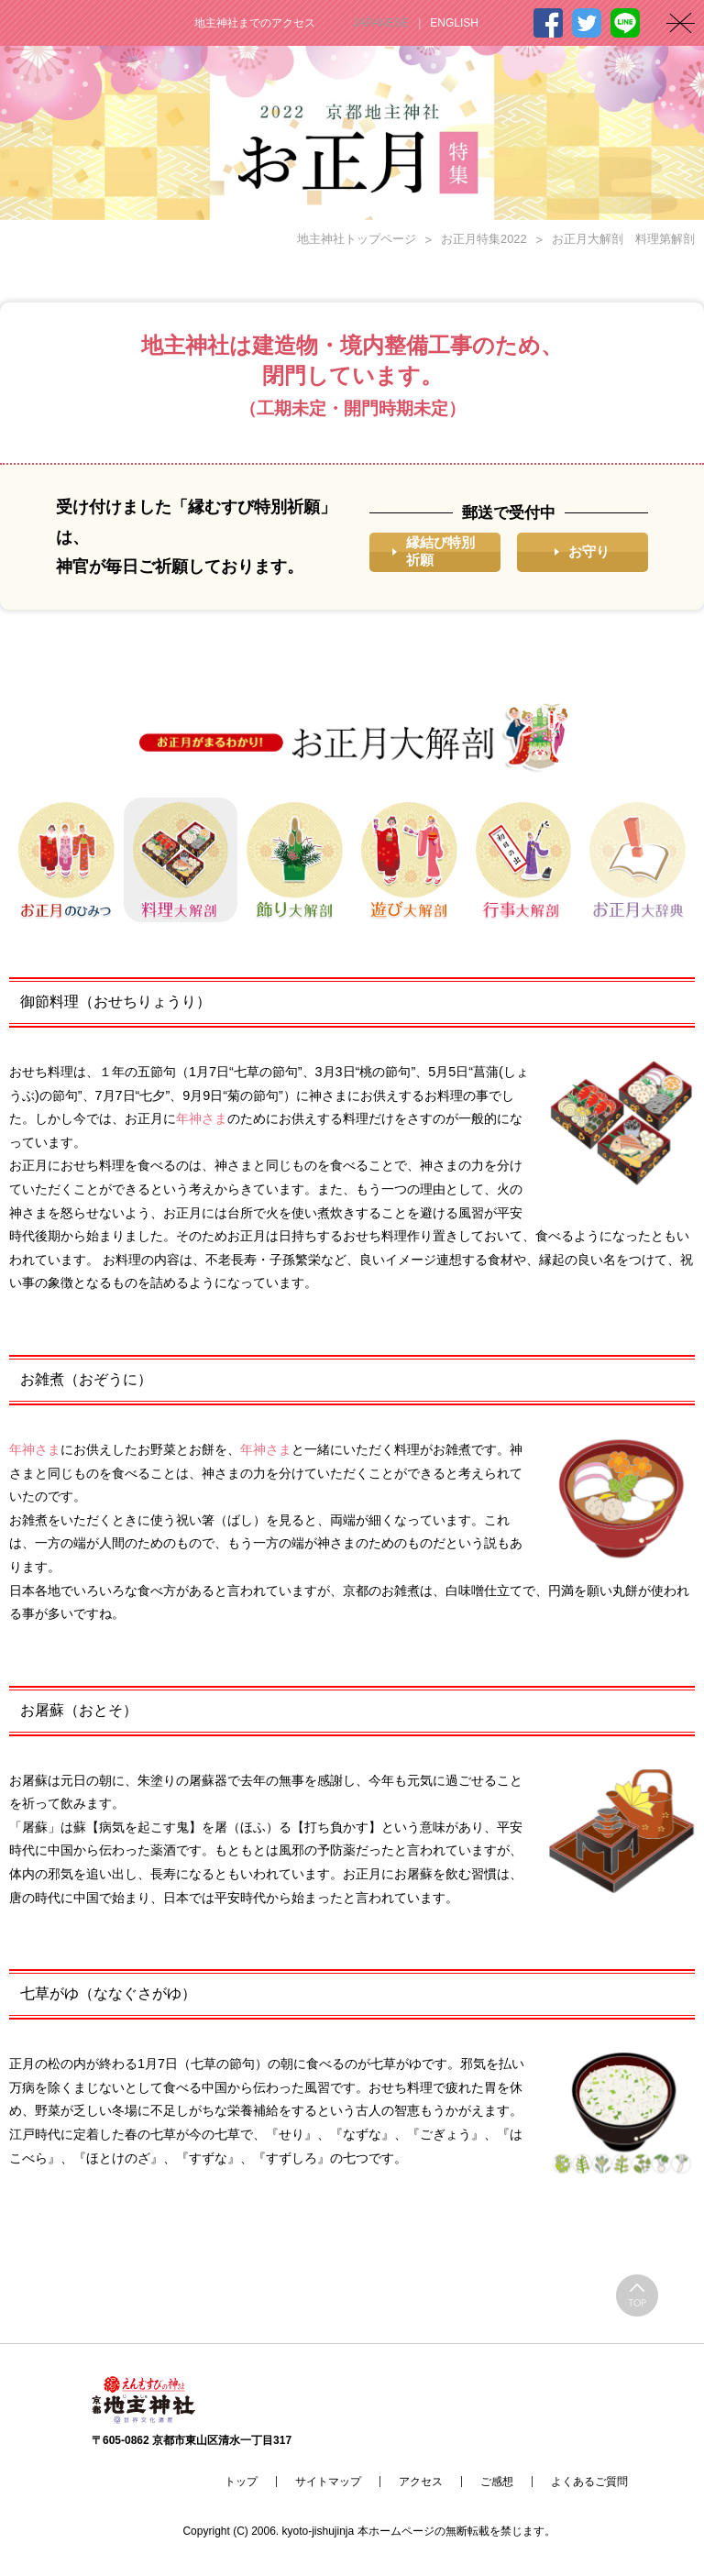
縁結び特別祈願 (440, 550)
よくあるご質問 (589, 2481)
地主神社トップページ (356, 239)
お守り (589, 551)
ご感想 (496, 2481)
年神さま (201, 1118)
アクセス (421, 2481)
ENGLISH (454, 23)
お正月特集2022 (483, 239)
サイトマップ (328, 2481)
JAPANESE (380, 23)
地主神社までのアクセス (254, 23)
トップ (241, 2481)
